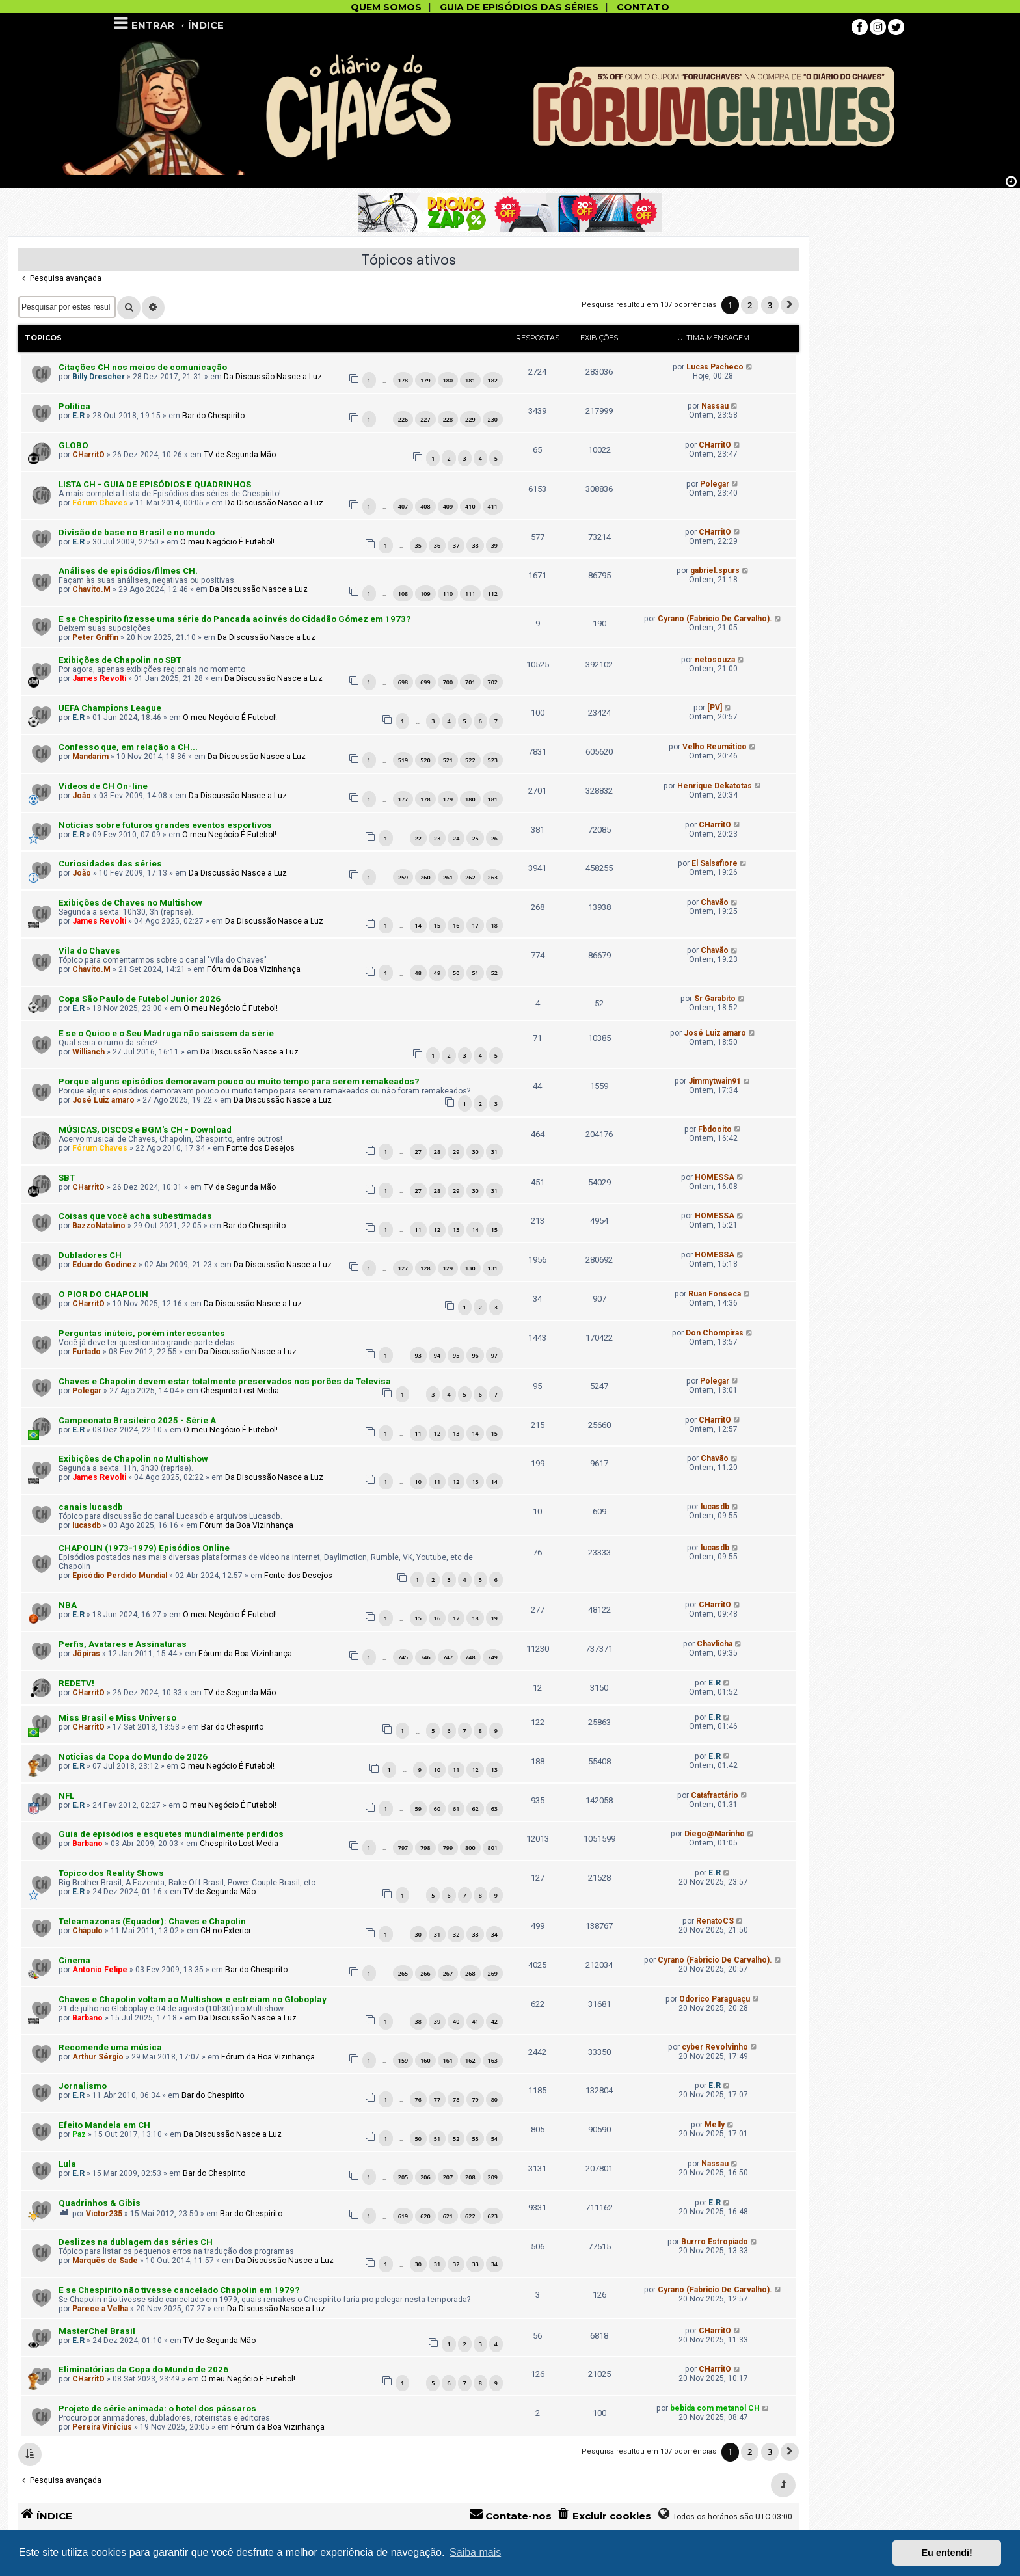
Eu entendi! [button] (947, 2552)
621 (448, 2216)
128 (425, 1268)
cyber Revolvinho (715, 2047)
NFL (66, 1796)
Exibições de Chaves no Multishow (130, 902)
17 (475, 925)
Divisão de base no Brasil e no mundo (137, 532)
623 (493, 2216)
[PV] (714, 707)
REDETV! (76, 1683)
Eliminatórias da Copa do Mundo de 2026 (143, 2369)
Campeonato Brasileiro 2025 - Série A (137, 1420)
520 (425, 760)
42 (494, 2021)
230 (493, 419)
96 (475, 1355)
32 (456, 1934)
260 (425, 877)
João (81, 795)
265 (403, 1973)
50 (456, 973)
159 (403, 2060)
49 (437, 973)
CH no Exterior (225, 1930)
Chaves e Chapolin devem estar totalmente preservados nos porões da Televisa (225, 1381)
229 (470, 419)
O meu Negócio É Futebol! (227, 541)
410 (470, 506)
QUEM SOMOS (386, 7)
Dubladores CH (90, 1255)
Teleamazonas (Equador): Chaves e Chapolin (152, 1921)
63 (494, 1809)
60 (437, 1809)
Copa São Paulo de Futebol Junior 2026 (140, 999)
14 (418, 925)
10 (418, 1481)
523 (493, 760)
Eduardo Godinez (104, 1264)
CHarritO (88, 454)
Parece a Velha (100, 2308)
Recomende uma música (110, 2047)
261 (448, 877)
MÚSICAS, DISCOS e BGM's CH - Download (145, 1129)
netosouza (715, 659)
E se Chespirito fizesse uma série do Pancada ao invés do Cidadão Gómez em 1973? (235, 619)
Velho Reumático (714, 746)
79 (475, 2099)
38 (475, 545)
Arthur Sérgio (98, 2056)
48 (418, 973)
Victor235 (104, 2213)
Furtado (86, 1351)
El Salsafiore (714, 863)
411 (493, 506)
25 (475, 838)
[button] (790, 305)
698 (403, 682)
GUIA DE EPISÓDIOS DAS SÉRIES (519, 7)
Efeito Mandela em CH (104, 2125)
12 (437, 1230)
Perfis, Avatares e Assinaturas (123, 1644)
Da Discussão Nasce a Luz (273, 376)
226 (403, 419)
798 (425, 1848)
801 (493, 1848)
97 (494, 1355)
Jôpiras (86, 1653)
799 (448, 1848)
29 (456, 1151)
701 (470, 682)
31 (494, 1151)
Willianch (88, 1051)
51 (475, 973)
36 (437, 545)
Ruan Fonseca (714, 1293)
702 (493, 682)
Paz (79, 2134)
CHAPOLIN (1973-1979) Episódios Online (144, 1548)
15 (437, 925)
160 (425, 2060)
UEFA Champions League (110, 708)
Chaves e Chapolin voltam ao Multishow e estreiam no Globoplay (193, 1999)
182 (493, 380)
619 (403, 2216)
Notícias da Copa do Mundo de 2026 (133, 1757)
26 (494, 838)
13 (456, 1230)
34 (494, 1934)
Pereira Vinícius (102, 2427)
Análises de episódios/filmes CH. (128, 571)
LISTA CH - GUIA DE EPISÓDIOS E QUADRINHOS (155, 484)
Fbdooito (715, 1129)
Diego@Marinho (714, 1833)
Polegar (714, 484)
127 (403, 1268)
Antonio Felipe (100, 1969)
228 (448, 419)
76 (418, 2099)
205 (403, 2177)
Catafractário (714, 1795)
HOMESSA (714, 1177)
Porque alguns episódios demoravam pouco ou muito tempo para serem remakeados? (239, 1081)
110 (448, 593)
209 (493, 2177)
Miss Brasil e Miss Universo (117, 1718)
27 (418, 1151)
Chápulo (87, 1930)
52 (494, 973)
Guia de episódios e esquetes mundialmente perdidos (171, 1834)
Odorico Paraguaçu (714, 1999)
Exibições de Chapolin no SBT (120, 660)
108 (403, 593)
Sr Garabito (715, 998)
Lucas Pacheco (715, 366)
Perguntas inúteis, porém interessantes (142, 1333)
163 (493, 2060)
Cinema (74, 1960)
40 (456, 2021)
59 (418, 1809)
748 (470, 1657)
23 (437, 838)
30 (475, 1151)
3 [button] (770, 305)
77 (437, 2099)
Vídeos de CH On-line (103, 786)
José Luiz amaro (715, 1033)
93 (418, 1355)
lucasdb (86, 1525)
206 (425, 2177)
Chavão (715, 902)
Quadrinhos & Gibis (100, 2203)
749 (493, 1657)
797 (403, 1848)
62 (475, 1809)
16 (456, 925)
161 (448, 2060)
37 (456, 545)
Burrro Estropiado (714, 2241)
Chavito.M (91, 589)
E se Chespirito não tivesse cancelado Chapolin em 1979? (179, 2290)
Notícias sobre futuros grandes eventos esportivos (165, 825)
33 (475, 1934)
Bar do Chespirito (213, 415)
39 (494, 545)
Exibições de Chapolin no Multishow (133, 1459)
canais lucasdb (91, 1507)
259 (403, 877)
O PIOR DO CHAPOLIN (103, 1294)
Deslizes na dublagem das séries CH (136, 2242)
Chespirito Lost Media (239, 1390)
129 (448, 1268)
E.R (78, 415)
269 (493, 1973)
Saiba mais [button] (475, 2552)
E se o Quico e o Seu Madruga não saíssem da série (166, 1033)
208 (470, 2177)
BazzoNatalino (99, 1225)
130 (470, 1268)
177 (403, 799)
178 (403, 380)
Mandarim (90, 756)
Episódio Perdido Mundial (119, 1575)
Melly (715, 2124)
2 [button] (749, 305)
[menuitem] (604, 2516)
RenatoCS (715, 1920)
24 (456, 838)
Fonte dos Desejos (260, 1148)
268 (470, 1973)
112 (493, 593)
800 (470, 1848)
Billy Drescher (98, 376)
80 (494, 2099)
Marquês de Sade (105, 2260)
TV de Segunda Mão (240, 454)
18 (494, 925)
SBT (67, 1178)
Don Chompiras (715, 1332)
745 (403, 1657)
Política (74, 406)
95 (456, 1355)
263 (493, 877)
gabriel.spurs (715, 570)
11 (418, 1230)
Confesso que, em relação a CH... (128, 747)
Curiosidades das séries (110, 863)
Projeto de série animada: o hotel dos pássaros (157, 2408)
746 (425, 1657)
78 (456, 2099)
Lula (67, 2164)
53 (475, 2138)
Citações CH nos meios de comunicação (143, 367)
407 (403, 506)
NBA (68, 1605)
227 (425, 419)
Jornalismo (83, 2086)
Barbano (87, 1843)
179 (425, 380)
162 (470, 2060)
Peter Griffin (95, 637)
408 (425, 506)
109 (425, 593)
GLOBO (73, 445)
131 (493, 1268)
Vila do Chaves (89, 951)
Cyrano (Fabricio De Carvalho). (715, 618)
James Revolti (99, 678)
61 (456, 1809)
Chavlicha (714, 1643)
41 (475, 2021)
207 (448, 2177)
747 (448, 1657)
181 (470, 380)
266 (425, 1973)
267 (448, 1973)
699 (425, 682)
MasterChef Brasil (97, 2331)
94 (437, 1355)
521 (448, 760)
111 (470, 593)
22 (418, 838)
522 (470, 760)
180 (448, 380)
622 (470, 2216)
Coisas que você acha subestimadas (135, 1216)
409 (448, 506)
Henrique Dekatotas (714, 785)
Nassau (715, 405)
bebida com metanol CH (715, 2408)
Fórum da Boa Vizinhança (254, 969)
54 (494, 2138)
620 (425, 2216)
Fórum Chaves (100, 502)
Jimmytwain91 (714, 1081)
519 (403, 760)
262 (470, 877)
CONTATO (643, 7)
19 (494, 1618)
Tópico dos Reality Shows (111, 1873)
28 (437, 1151)
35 (418, 545)
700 (448, 682)
